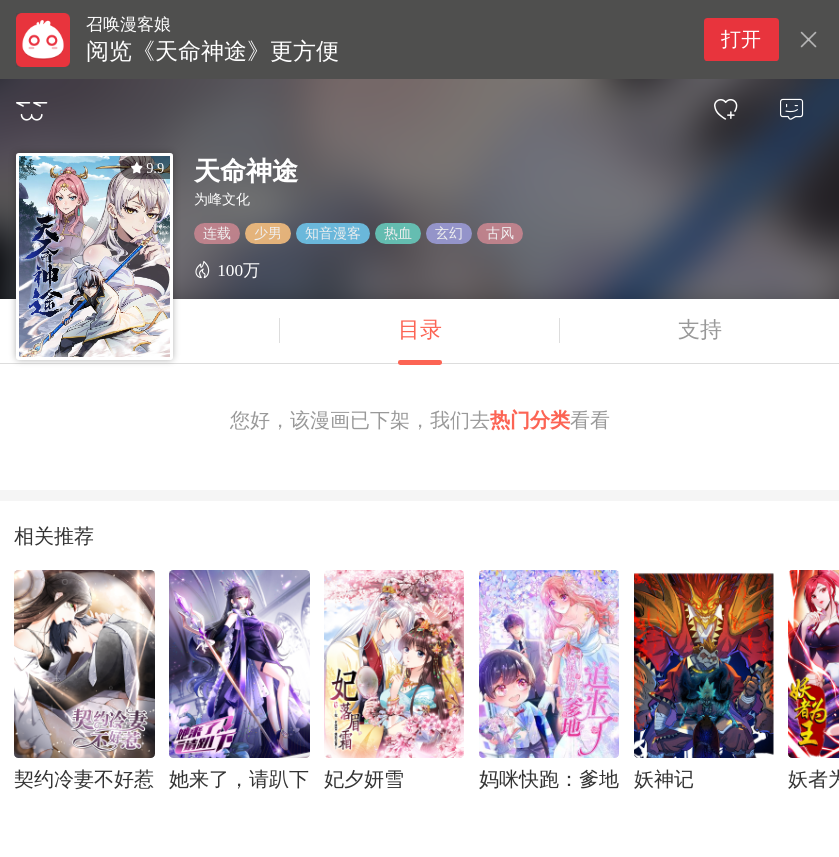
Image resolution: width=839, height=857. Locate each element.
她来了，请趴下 (239, 779)
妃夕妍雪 (364, 779)
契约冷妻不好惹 (84, 779)
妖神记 (664, 779)
